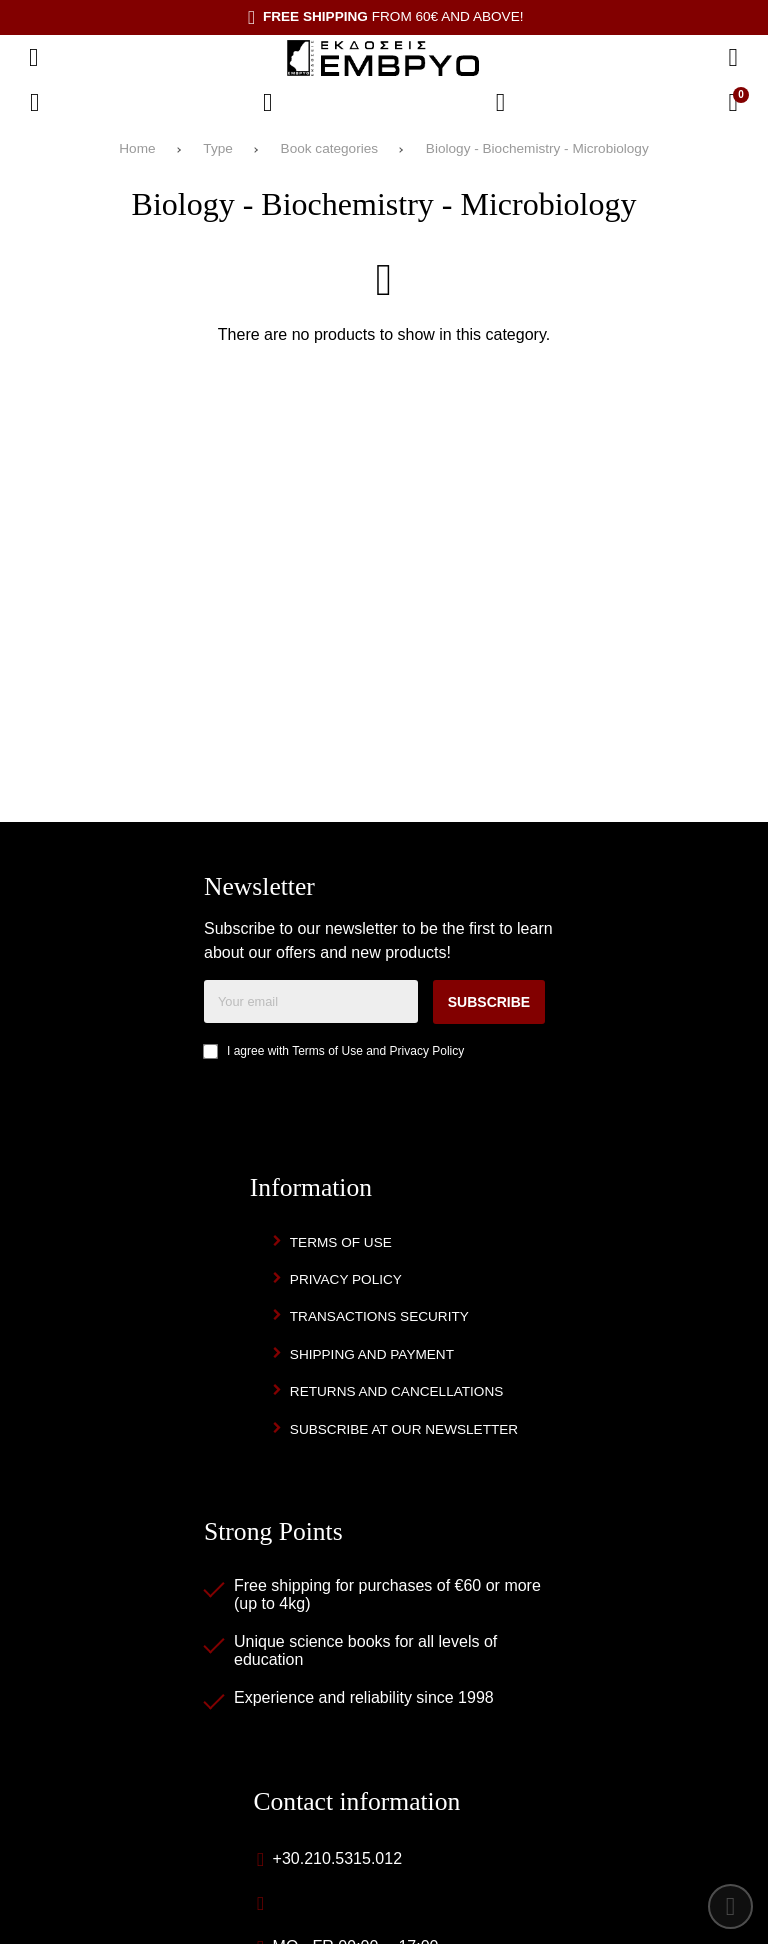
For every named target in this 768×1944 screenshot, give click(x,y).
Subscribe (489, 1002)
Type (217, 148)
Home (137, 148)
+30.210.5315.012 (337, 1858)
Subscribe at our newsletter (404, 1429)
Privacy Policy (427, 1051)
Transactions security (379, 1316)
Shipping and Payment (372, 1354)
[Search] (733, 58)
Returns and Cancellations (397, 1391)
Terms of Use (327, 1051)
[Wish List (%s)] (268, 103)
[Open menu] (34, 58)
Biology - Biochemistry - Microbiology (537, 148)
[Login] (501, 103)
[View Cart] (733, 103)
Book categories (329, 148)
